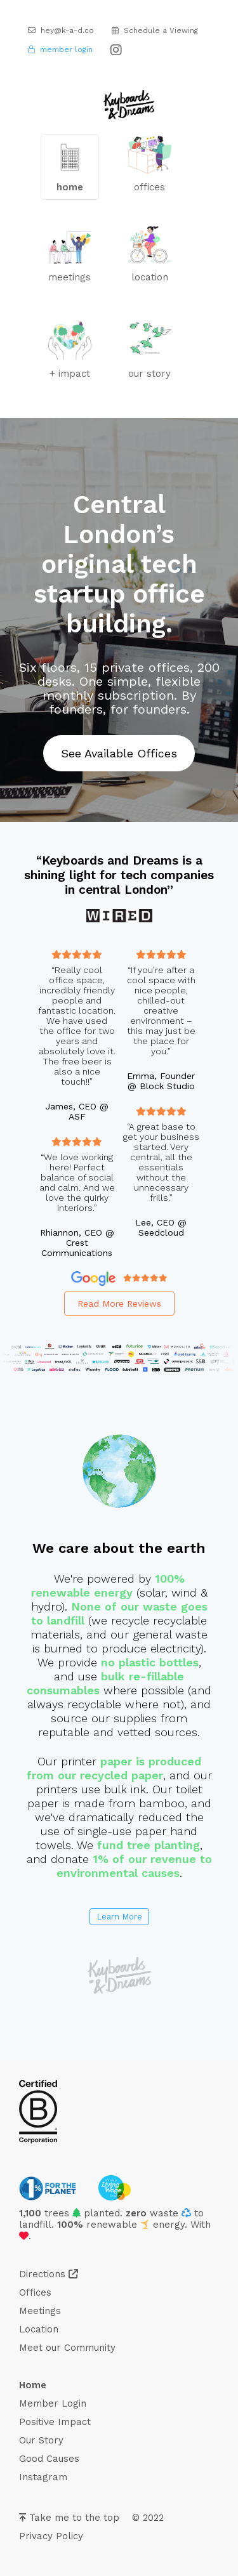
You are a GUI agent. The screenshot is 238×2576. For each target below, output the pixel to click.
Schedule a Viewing (155, 30)
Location (38, 2329)
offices (150, 163)
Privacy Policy (51, 2536)
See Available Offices (119, 753)
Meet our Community (67, 2347)
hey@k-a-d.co (61, 30)
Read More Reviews (119, 1303)
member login (60, 49)
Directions (48, 2274)
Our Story (41, 2440)
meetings (70, 257)
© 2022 (148, 2517)
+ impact (70, 350)
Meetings (40, 2311)
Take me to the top (69, 2517)
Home (32, 2385)
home (70, 167)
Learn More (119, 1916)
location (150, 254)
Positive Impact (55, 2422)
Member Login (52, 2403)
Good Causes (49, 2458)
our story (150, 347)
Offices (35, 2292)
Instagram (43, 2477)
